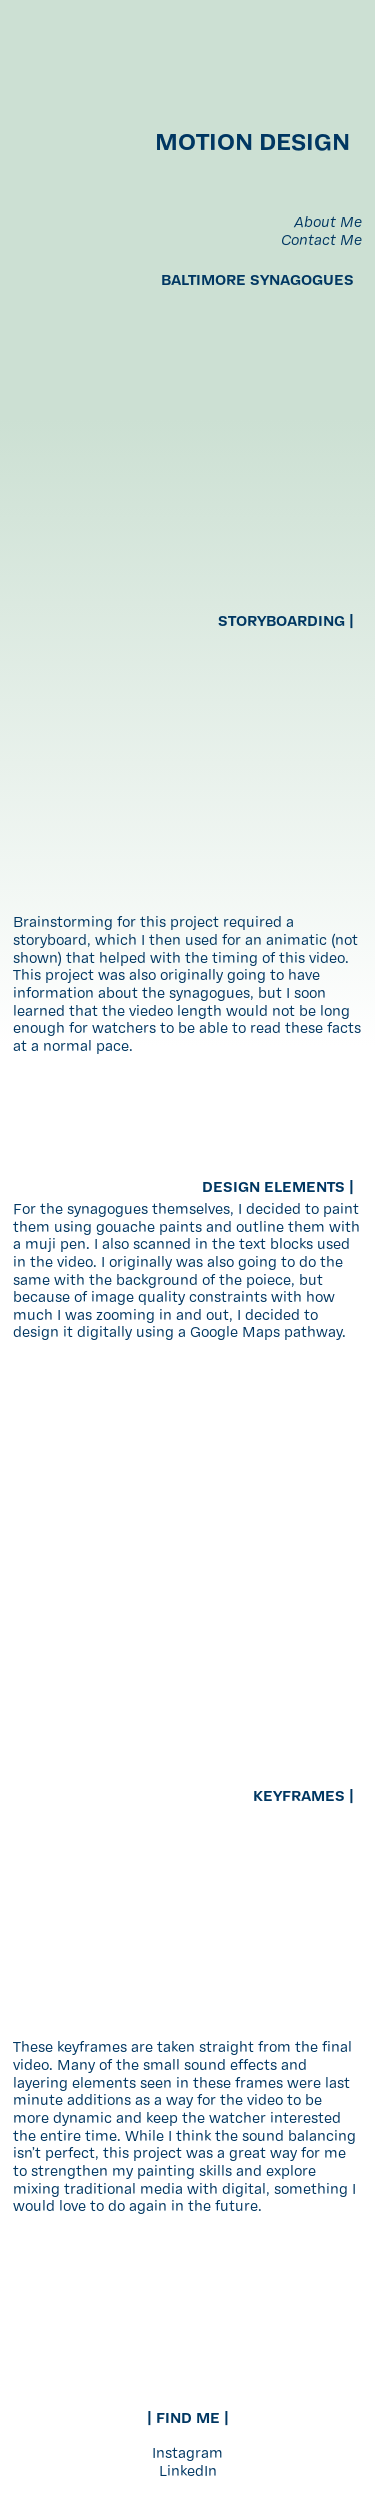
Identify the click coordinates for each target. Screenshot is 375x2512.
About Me (328, 223)
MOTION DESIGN (258, 144)
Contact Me (321, 241)
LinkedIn (188, 2472)
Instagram (187, 2454)
